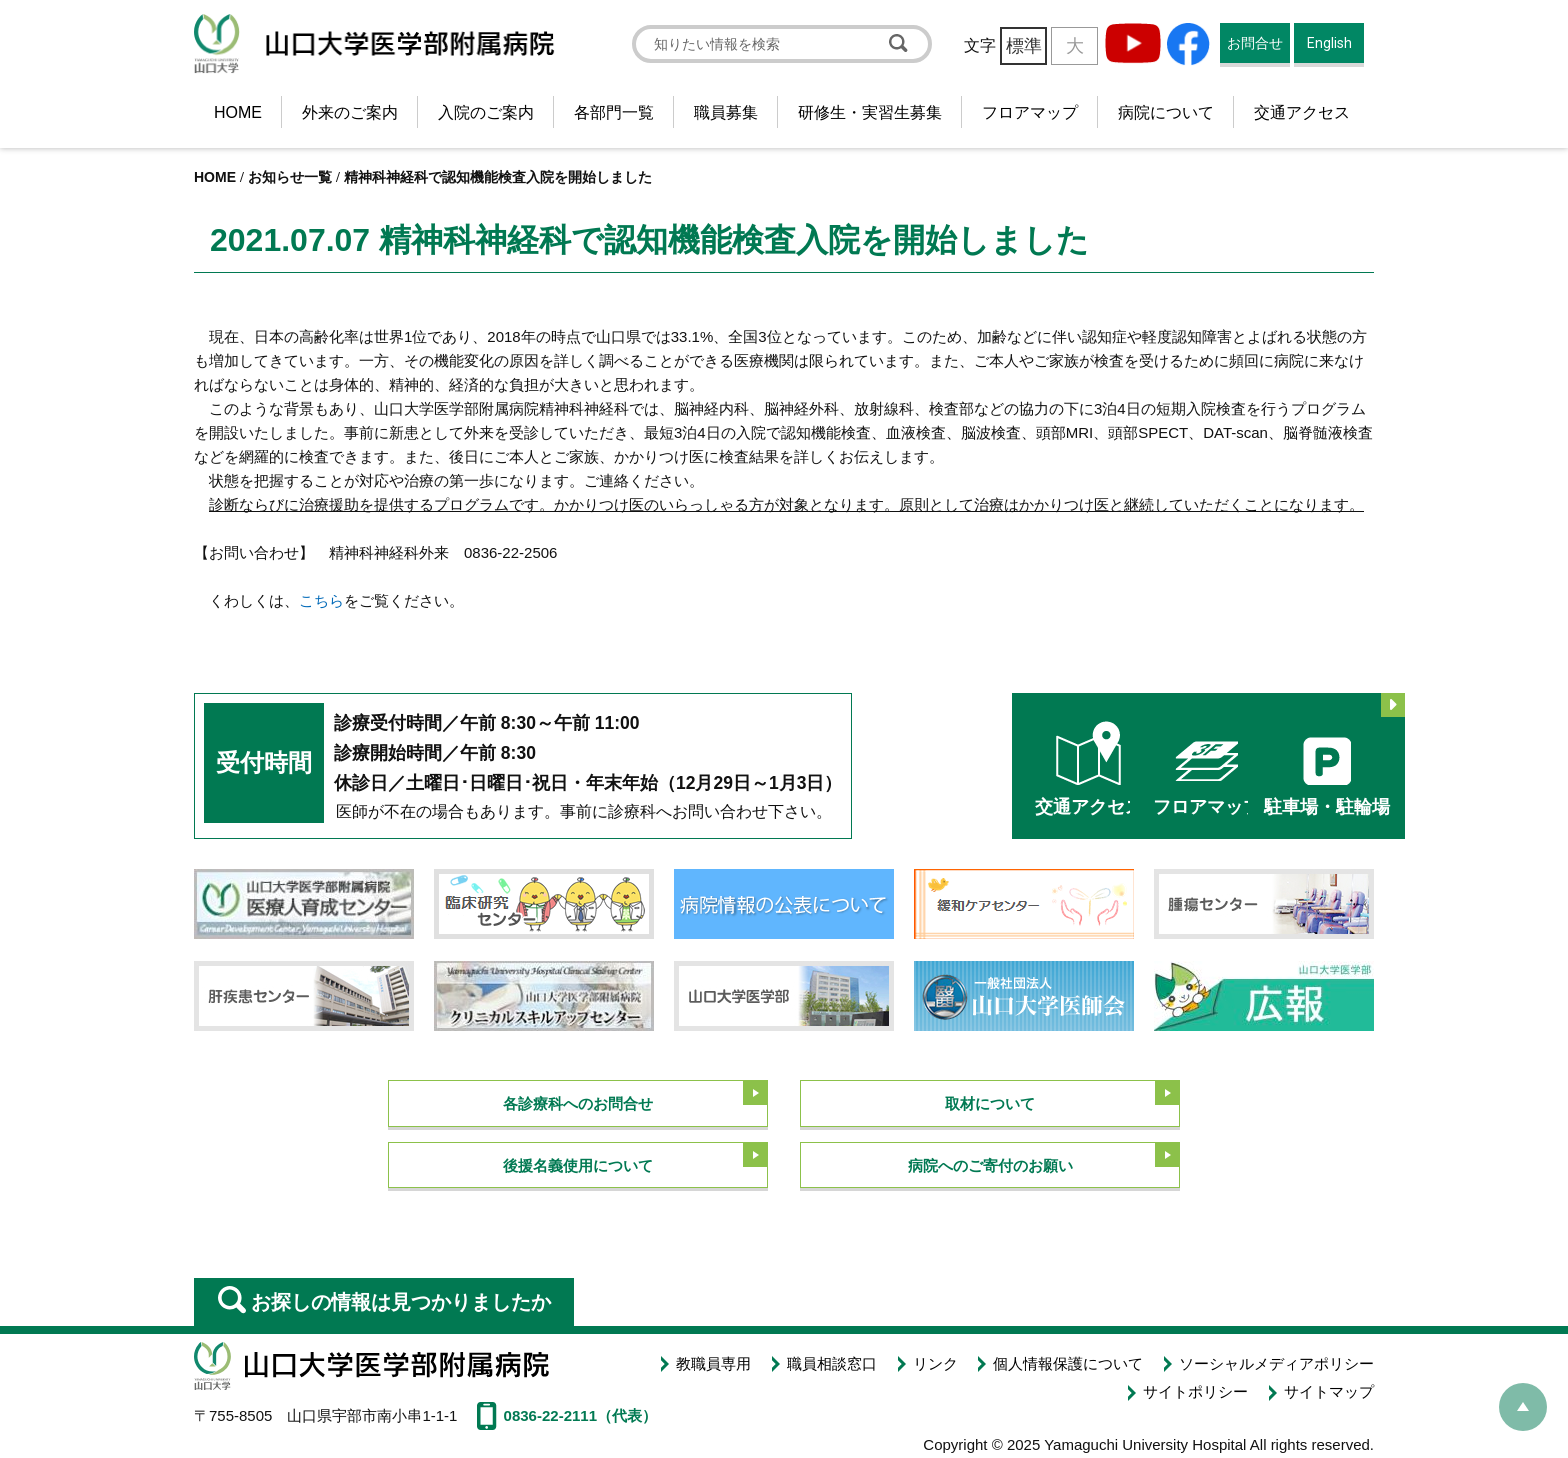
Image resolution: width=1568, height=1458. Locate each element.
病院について (1166, 112)
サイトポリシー (1197, 1384)
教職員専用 (719, 1361)
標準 (1024, 46)
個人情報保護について (1070, 1361)
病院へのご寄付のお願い (990, 1164)
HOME (238, 112)
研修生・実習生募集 (870, 112)
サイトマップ (1329, 1384)
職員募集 (726, 112)
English (1329, 43)
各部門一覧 (614, 112)
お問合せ (1255, 43)
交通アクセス (1302, 112)
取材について (990, 1100)
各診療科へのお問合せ (578, 1100)
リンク (938, 1361)
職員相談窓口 (836, 1361)
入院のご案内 (486, 112)
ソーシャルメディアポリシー (1276, 1361)
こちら (321, 600)
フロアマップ (1030, 112)
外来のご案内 (350, 112)
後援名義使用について (578, 1164)
